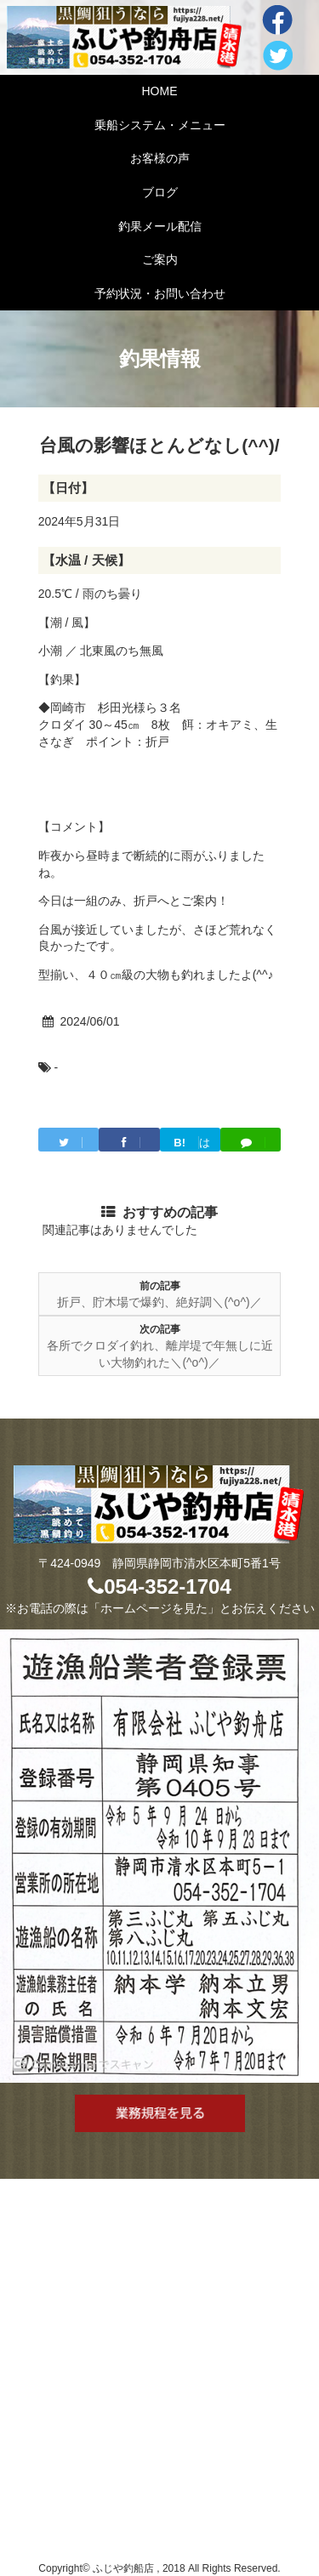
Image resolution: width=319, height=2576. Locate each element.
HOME (160, 91)
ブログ (160, 192)
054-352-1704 (159, 1586)
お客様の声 (160, 158)
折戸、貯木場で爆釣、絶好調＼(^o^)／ (159, 1302)
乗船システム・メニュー (159, 125)
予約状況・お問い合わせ (159, 293)
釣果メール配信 (160, 226)
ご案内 (160, 259)
